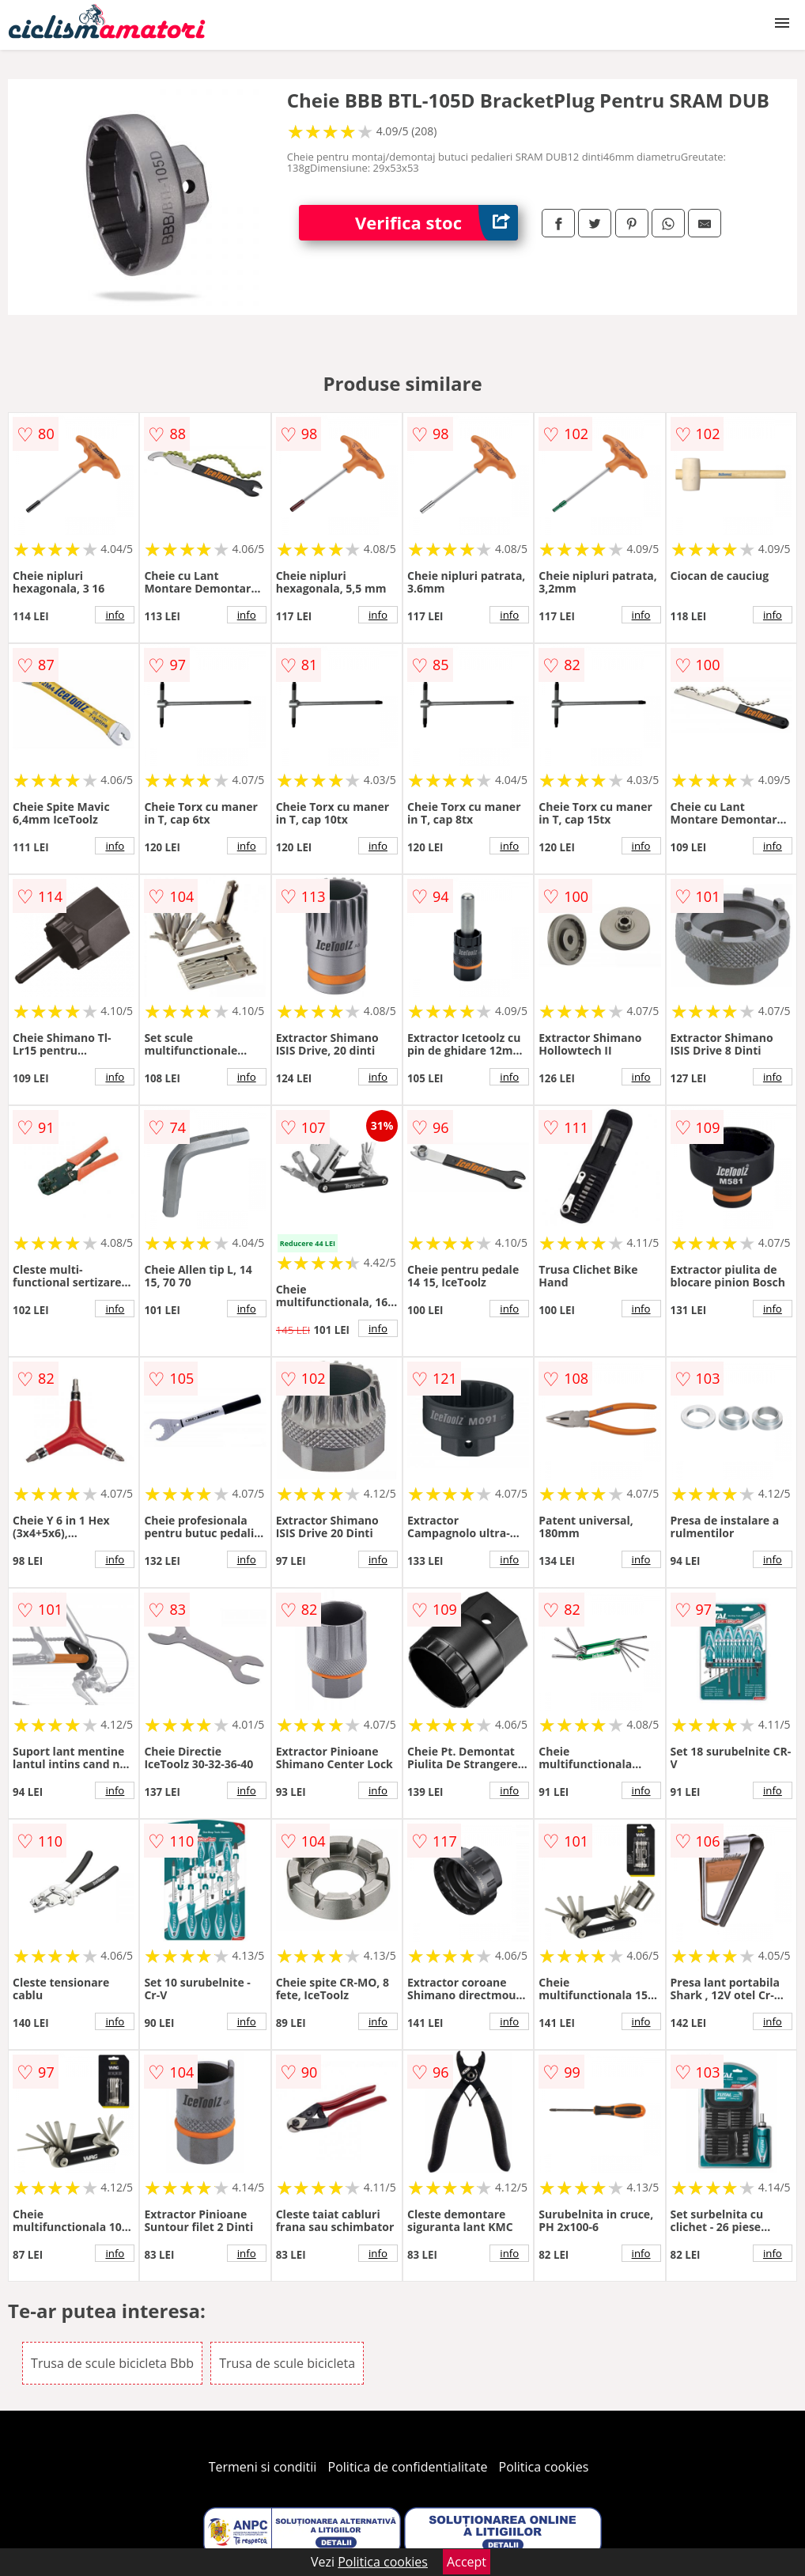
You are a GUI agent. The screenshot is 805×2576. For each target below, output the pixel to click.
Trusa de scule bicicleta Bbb (112, 2363)
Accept (466, 2561)
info (114, 615)
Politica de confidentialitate (408, 2467)
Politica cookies (544, 2467)
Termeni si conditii (263, 2467)
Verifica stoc (436, 223)
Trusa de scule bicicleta (287, 2363)
